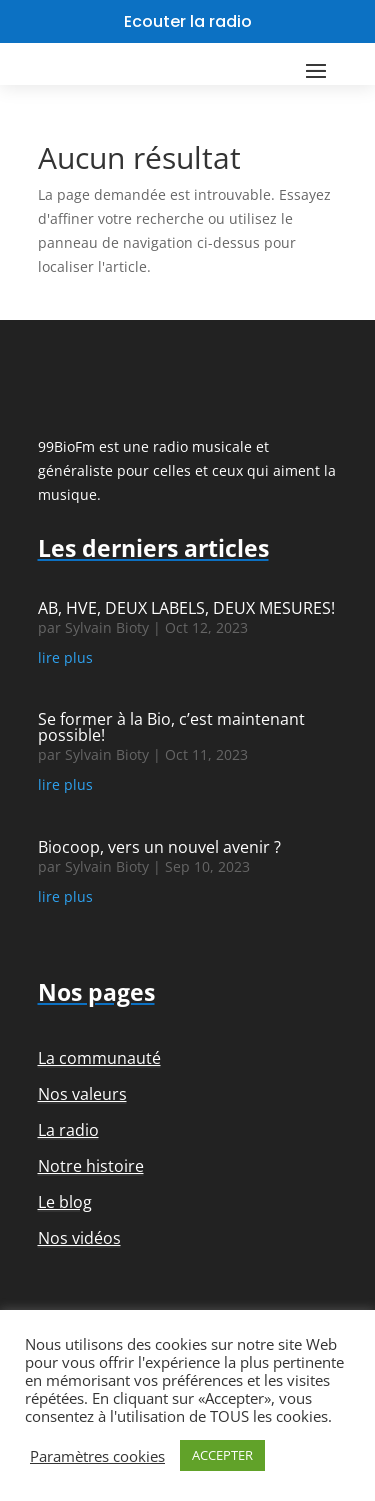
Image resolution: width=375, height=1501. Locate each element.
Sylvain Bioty (107, 627)
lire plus (65, 657)
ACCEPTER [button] (222, 1455)
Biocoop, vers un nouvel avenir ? (159, 847)
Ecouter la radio (188, 21)
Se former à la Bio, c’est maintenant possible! (171, 727)
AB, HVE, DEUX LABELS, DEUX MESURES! (186, 608)
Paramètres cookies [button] (97, 1456)
